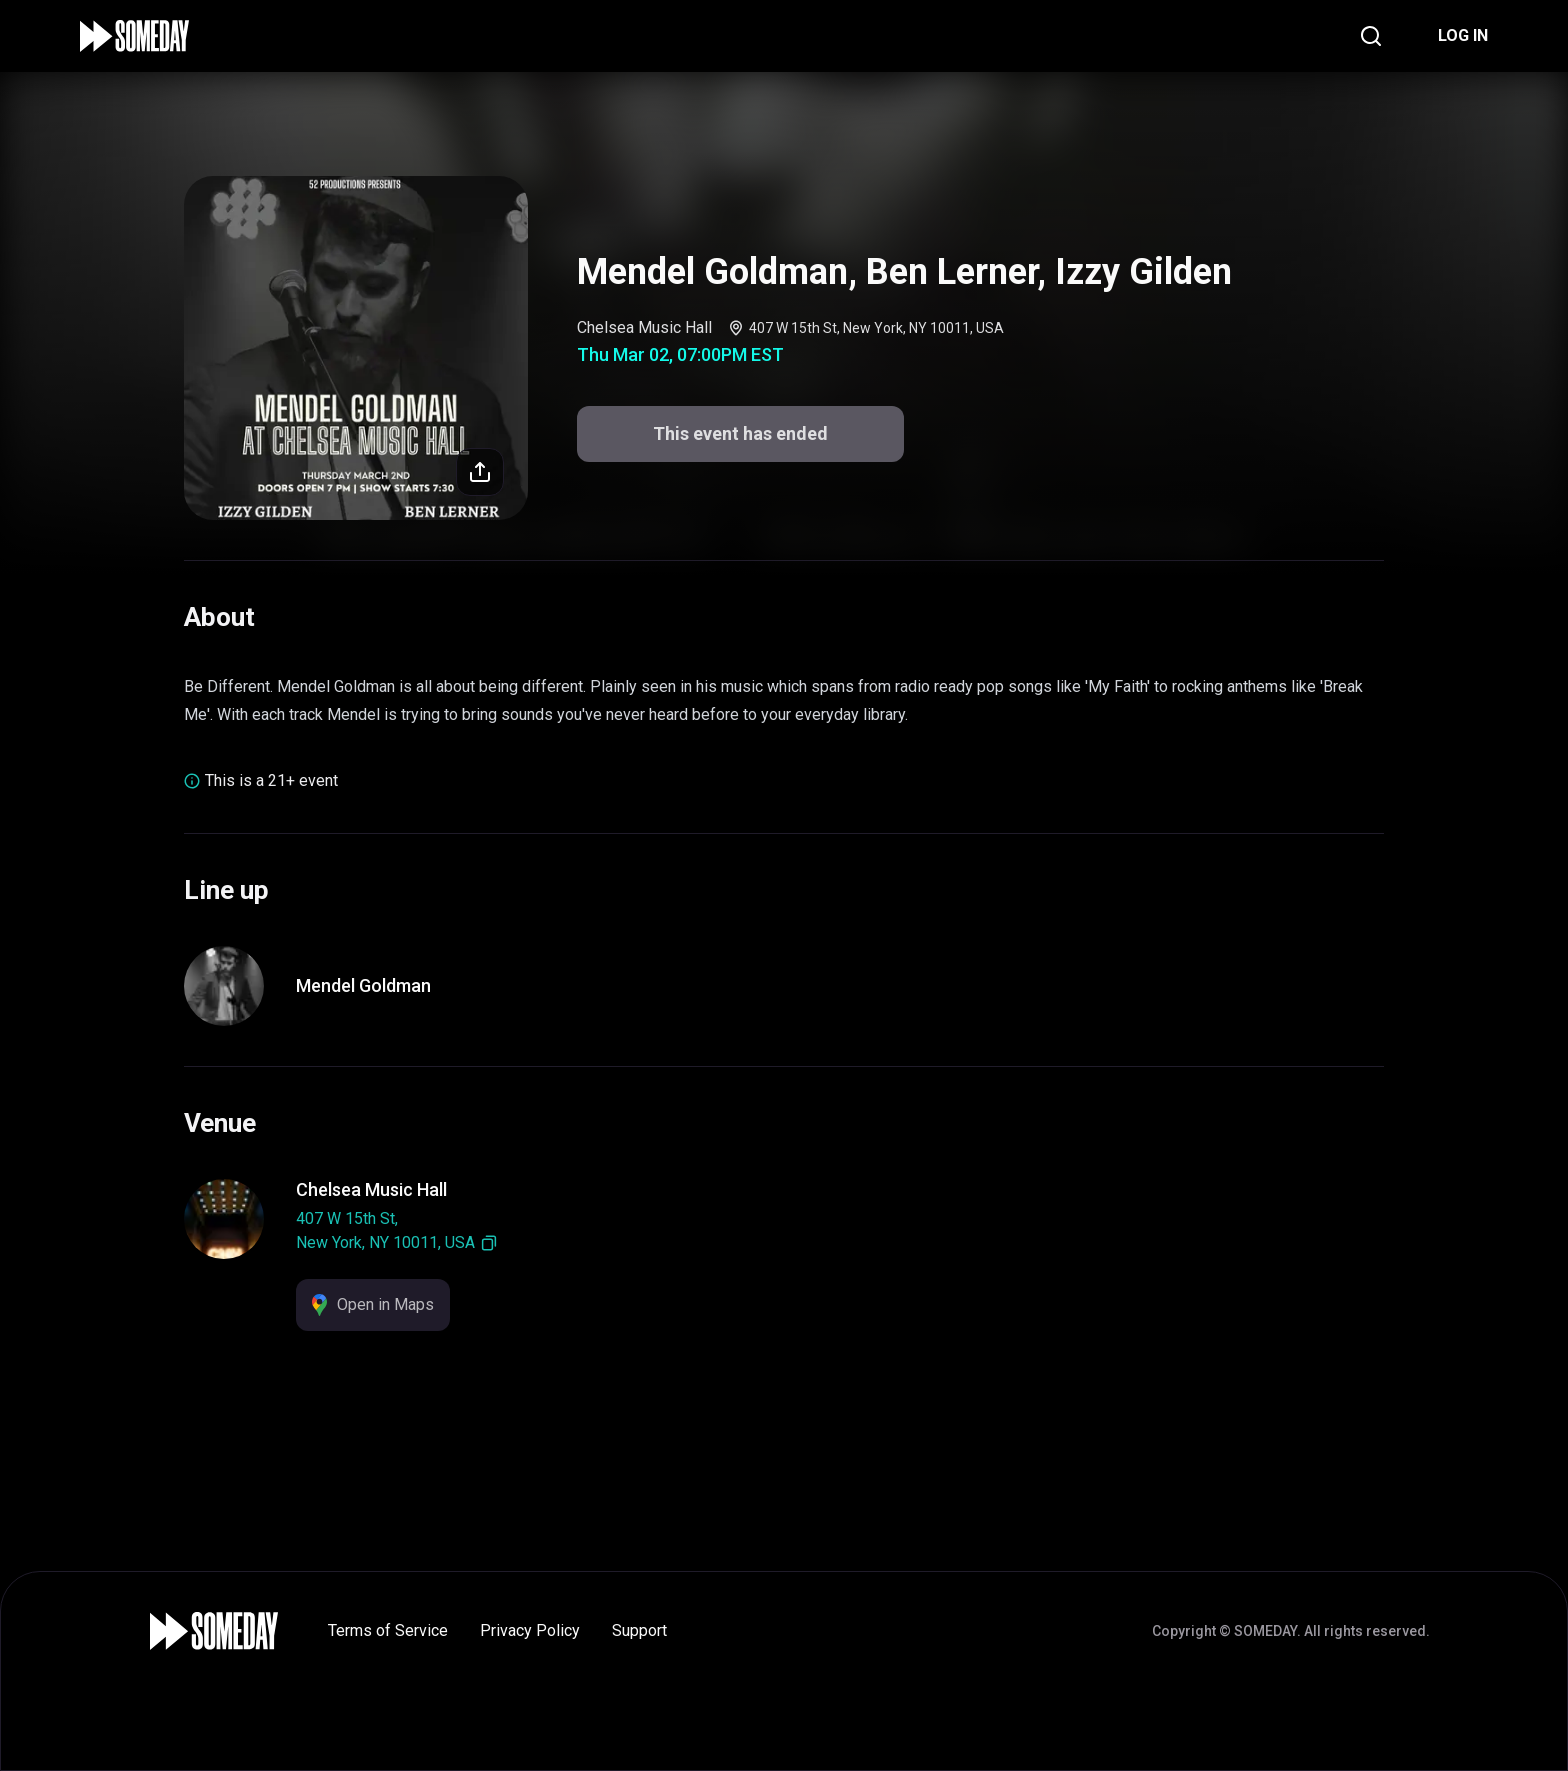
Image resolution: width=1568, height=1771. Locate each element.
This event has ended (740, 433)
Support (639, 1630)
